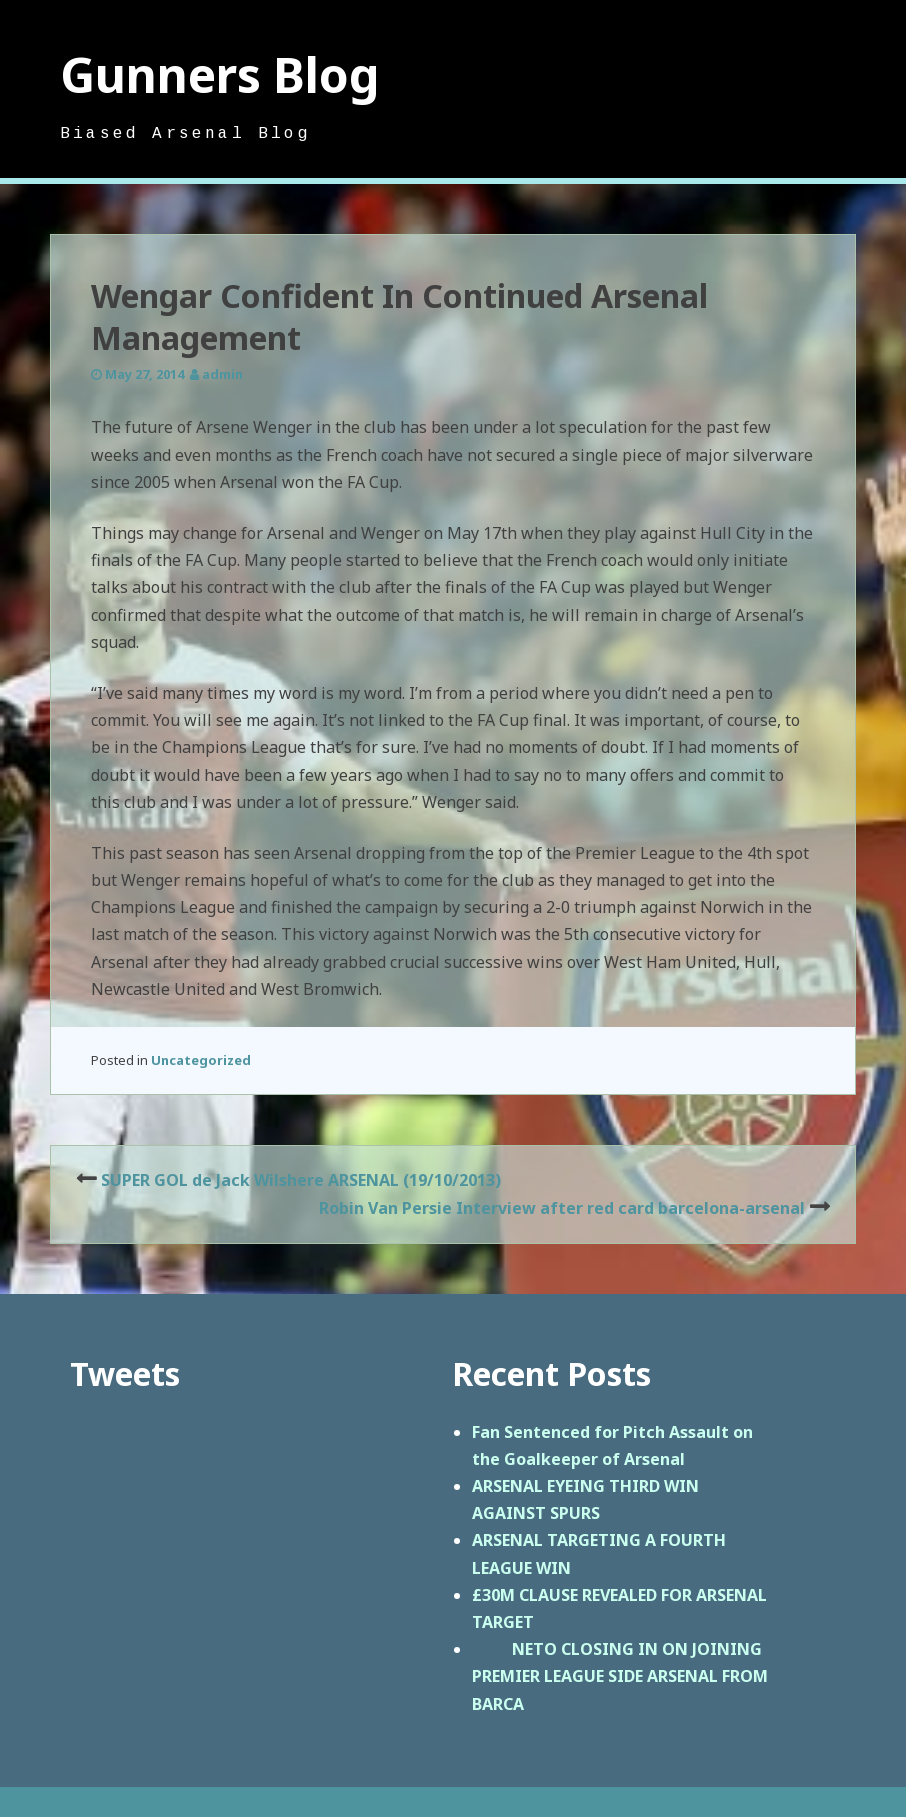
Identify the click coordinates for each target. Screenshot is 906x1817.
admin (222, 374)
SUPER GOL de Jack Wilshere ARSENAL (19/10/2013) (301, 1180)
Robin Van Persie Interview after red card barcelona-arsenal (562, 1208)
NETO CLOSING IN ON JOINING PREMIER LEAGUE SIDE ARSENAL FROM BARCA (620, 1676)
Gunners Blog (220, 74)
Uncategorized (201, 1060)
